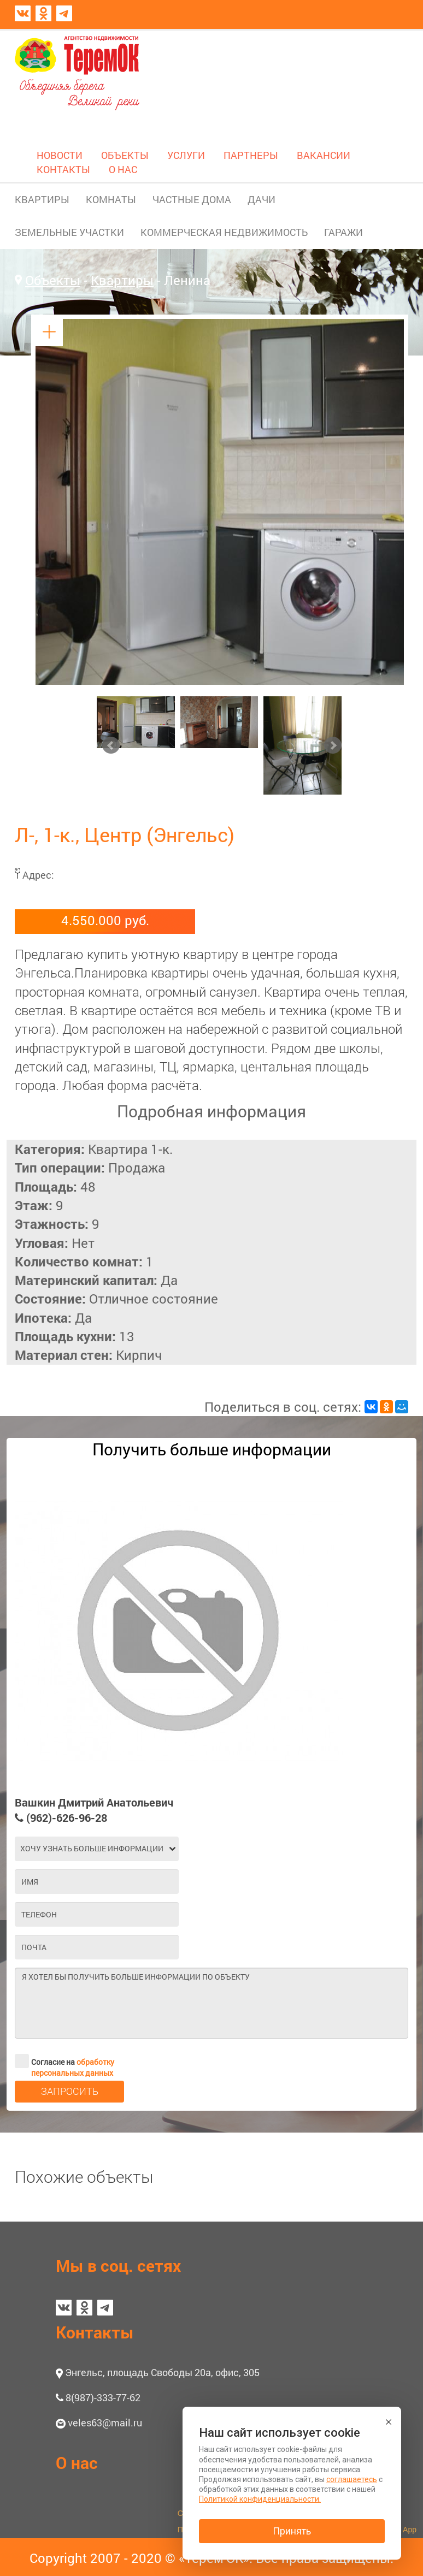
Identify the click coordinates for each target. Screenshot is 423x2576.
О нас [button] (77, 2462)
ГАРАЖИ (343, 232)
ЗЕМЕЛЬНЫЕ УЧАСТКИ (69, 232)
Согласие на (64, 2061)
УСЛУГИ (186, 155)
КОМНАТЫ (111, 199)
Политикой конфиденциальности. (260, 2499)
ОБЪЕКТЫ (125, 155)
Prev (111, 745)
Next (333, 745)
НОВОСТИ (60, 155)
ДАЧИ (261, 199)
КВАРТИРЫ (42, 199)
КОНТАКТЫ (63, 169)
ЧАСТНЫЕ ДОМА (191, 199)
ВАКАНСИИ (323, 155)
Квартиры (122, 280)
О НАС (123, 169)
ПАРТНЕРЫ (251, 155)
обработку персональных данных (72, 2067)
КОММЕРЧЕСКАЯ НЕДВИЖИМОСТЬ (224, 232)
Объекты (52, 280)
